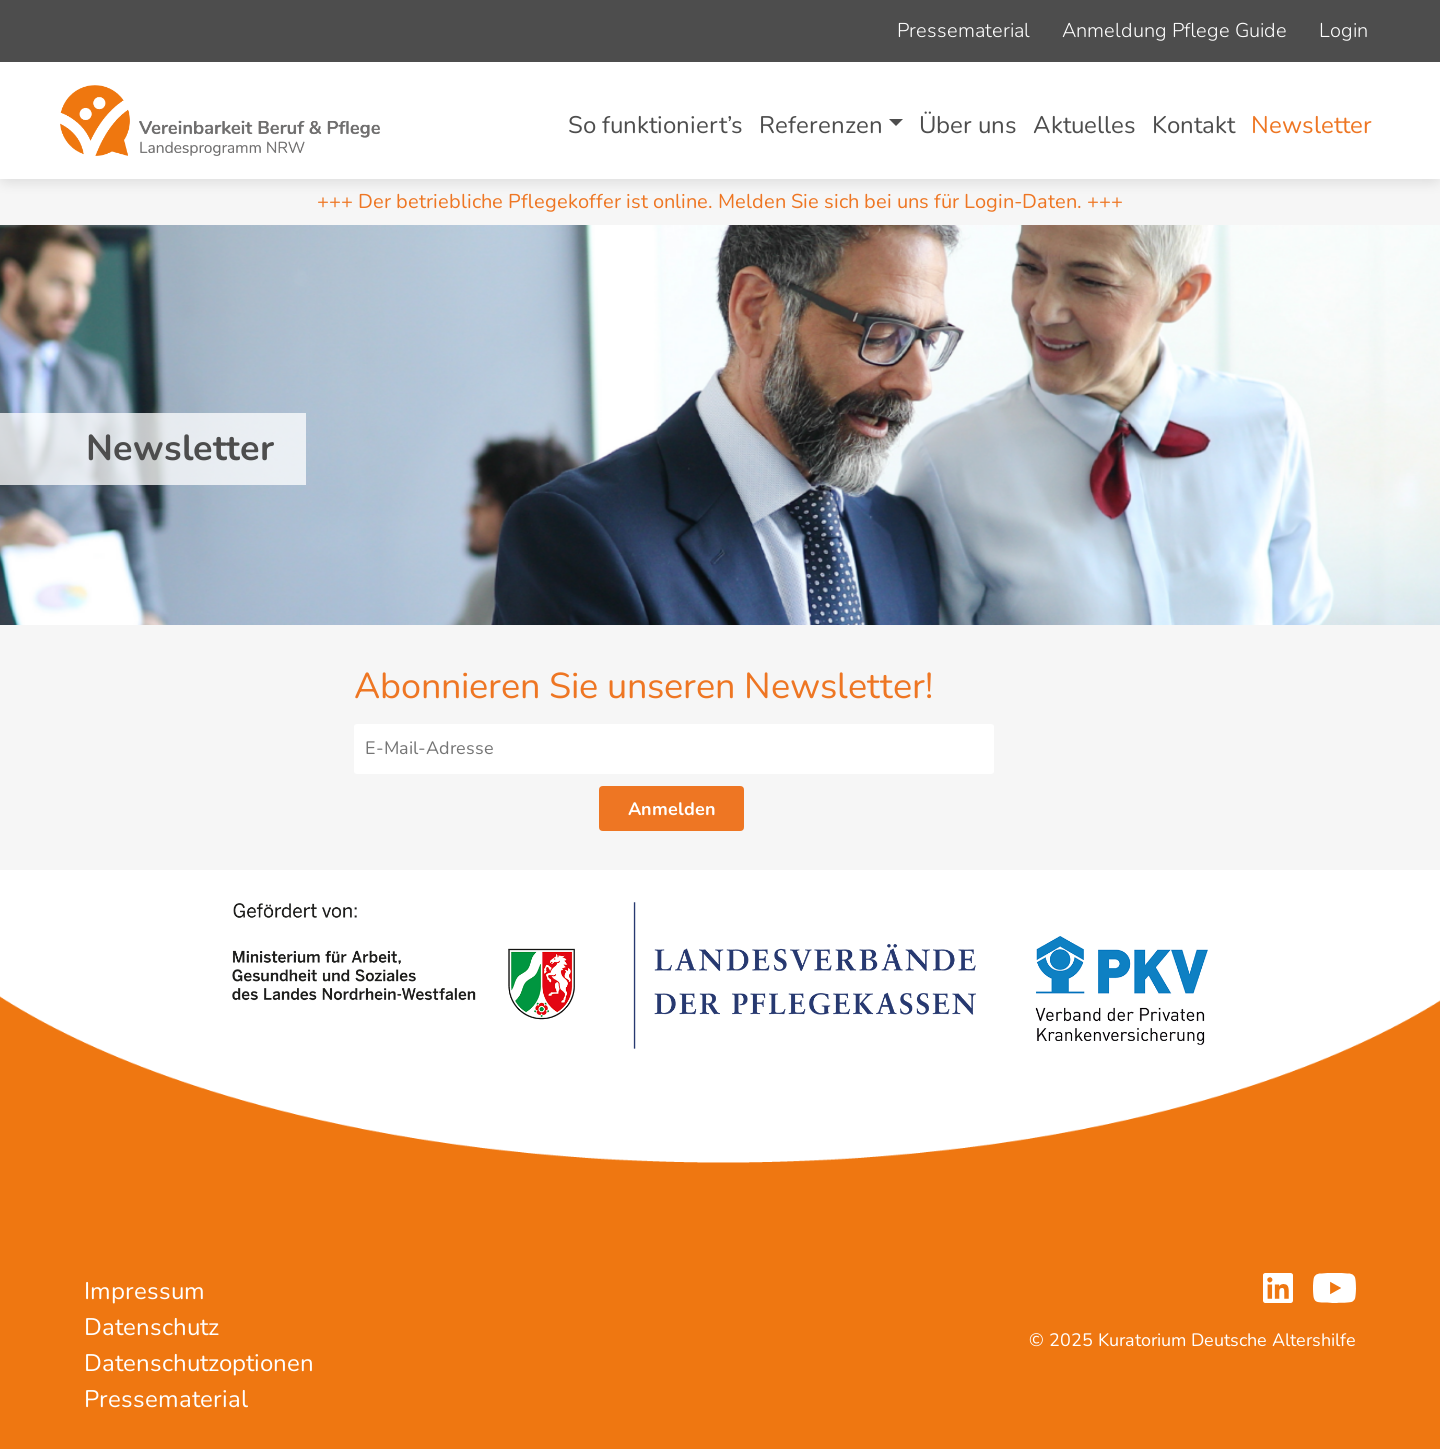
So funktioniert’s (655, 125)
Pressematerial (963, 30)
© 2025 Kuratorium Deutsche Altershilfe (1192, 1340)
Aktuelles (1084, 125)
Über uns (968, 125)
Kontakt (1193, 125)
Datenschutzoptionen (199, 1363)
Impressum (144, 1291)
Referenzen (821, 125)
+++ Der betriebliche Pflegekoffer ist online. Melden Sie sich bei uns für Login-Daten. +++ (720, 201)
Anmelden (672, 809)
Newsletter (1311, 125)
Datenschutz (151, 1327)
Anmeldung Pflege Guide (1174, 30)
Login (1343, 30)
